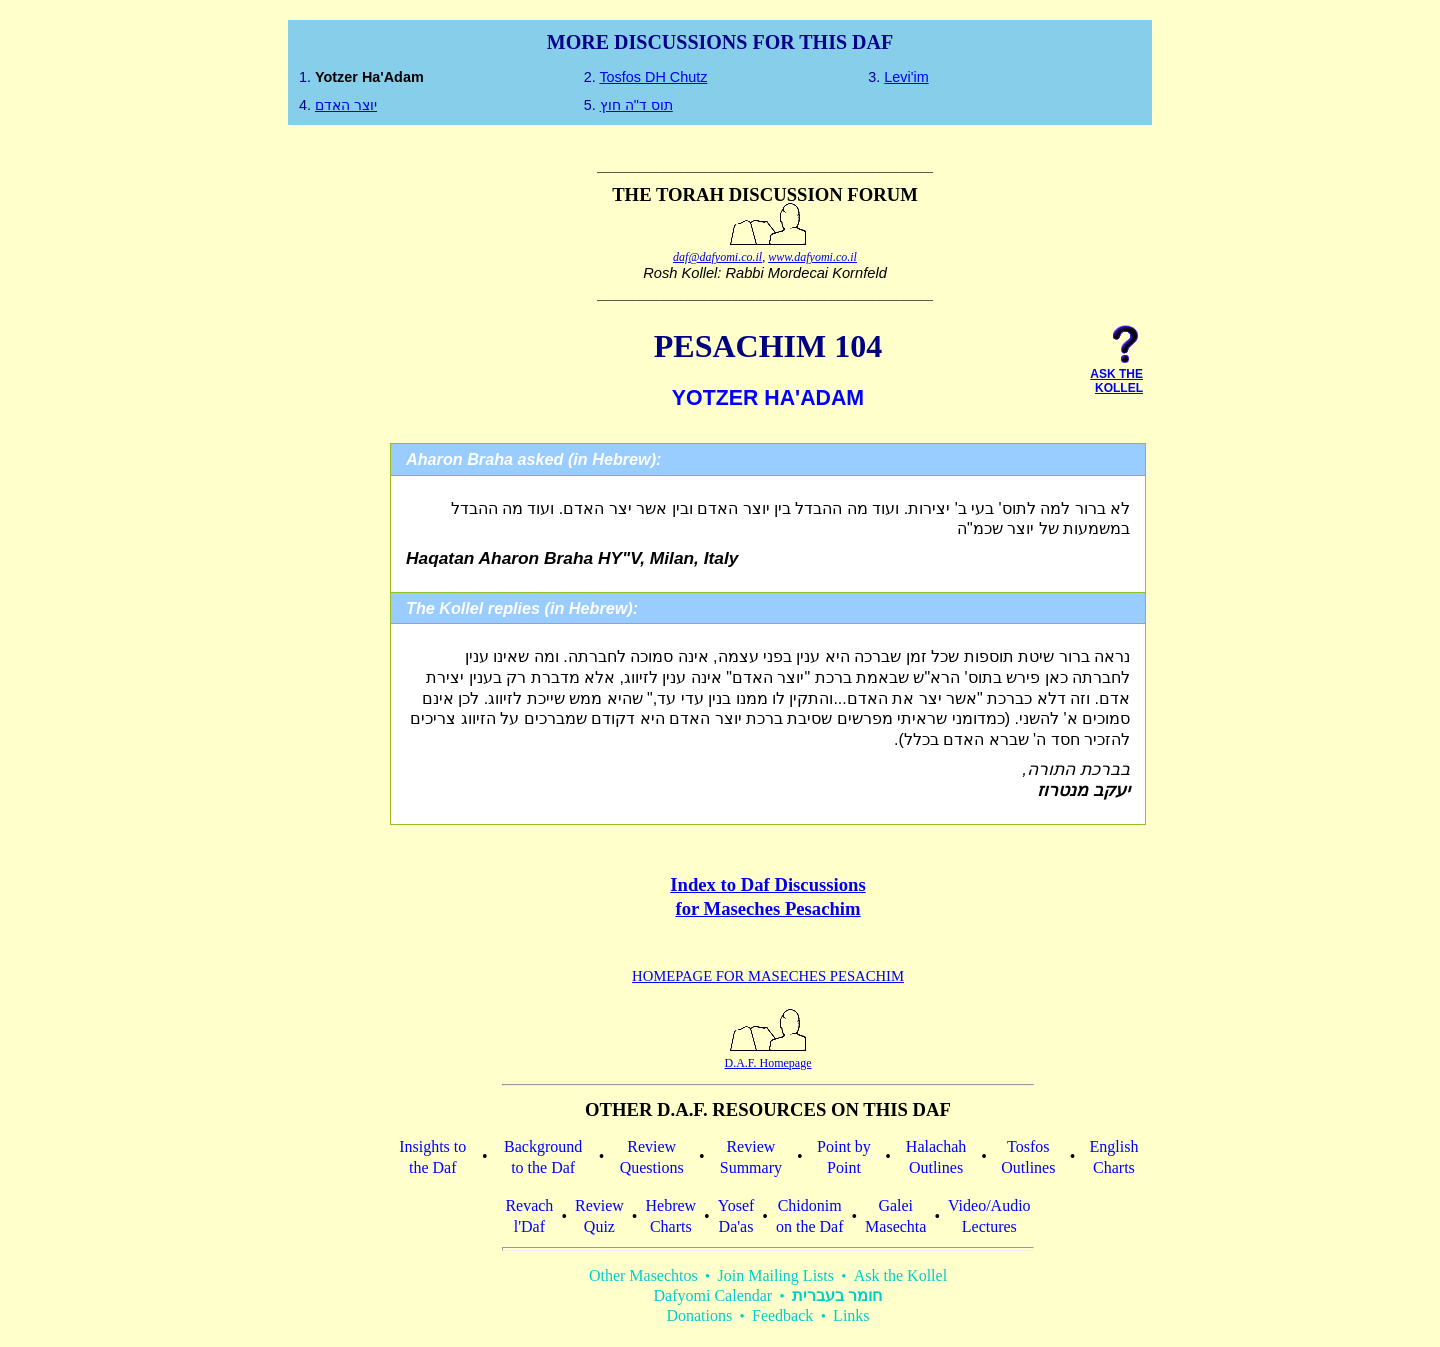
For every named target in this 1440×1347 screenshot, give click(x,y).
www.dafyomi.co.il (812, 257)
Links (851, 1315)
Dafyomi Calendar (713, 1295)
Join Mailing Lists (776, 1275)
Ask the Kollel (900, 1275)
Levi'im (906, 77)
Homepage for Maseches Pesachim (768, 976)
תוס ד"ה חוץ (636, 105)
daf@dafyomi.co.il (717, 257)
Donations (699, 1315)
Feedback (782, 1315)
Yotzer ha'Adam (369, 77)
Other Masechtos (643, 1275)
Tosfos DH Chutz (653, 77)
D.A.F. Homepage (767, 1056)
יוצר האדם (346, 105)
